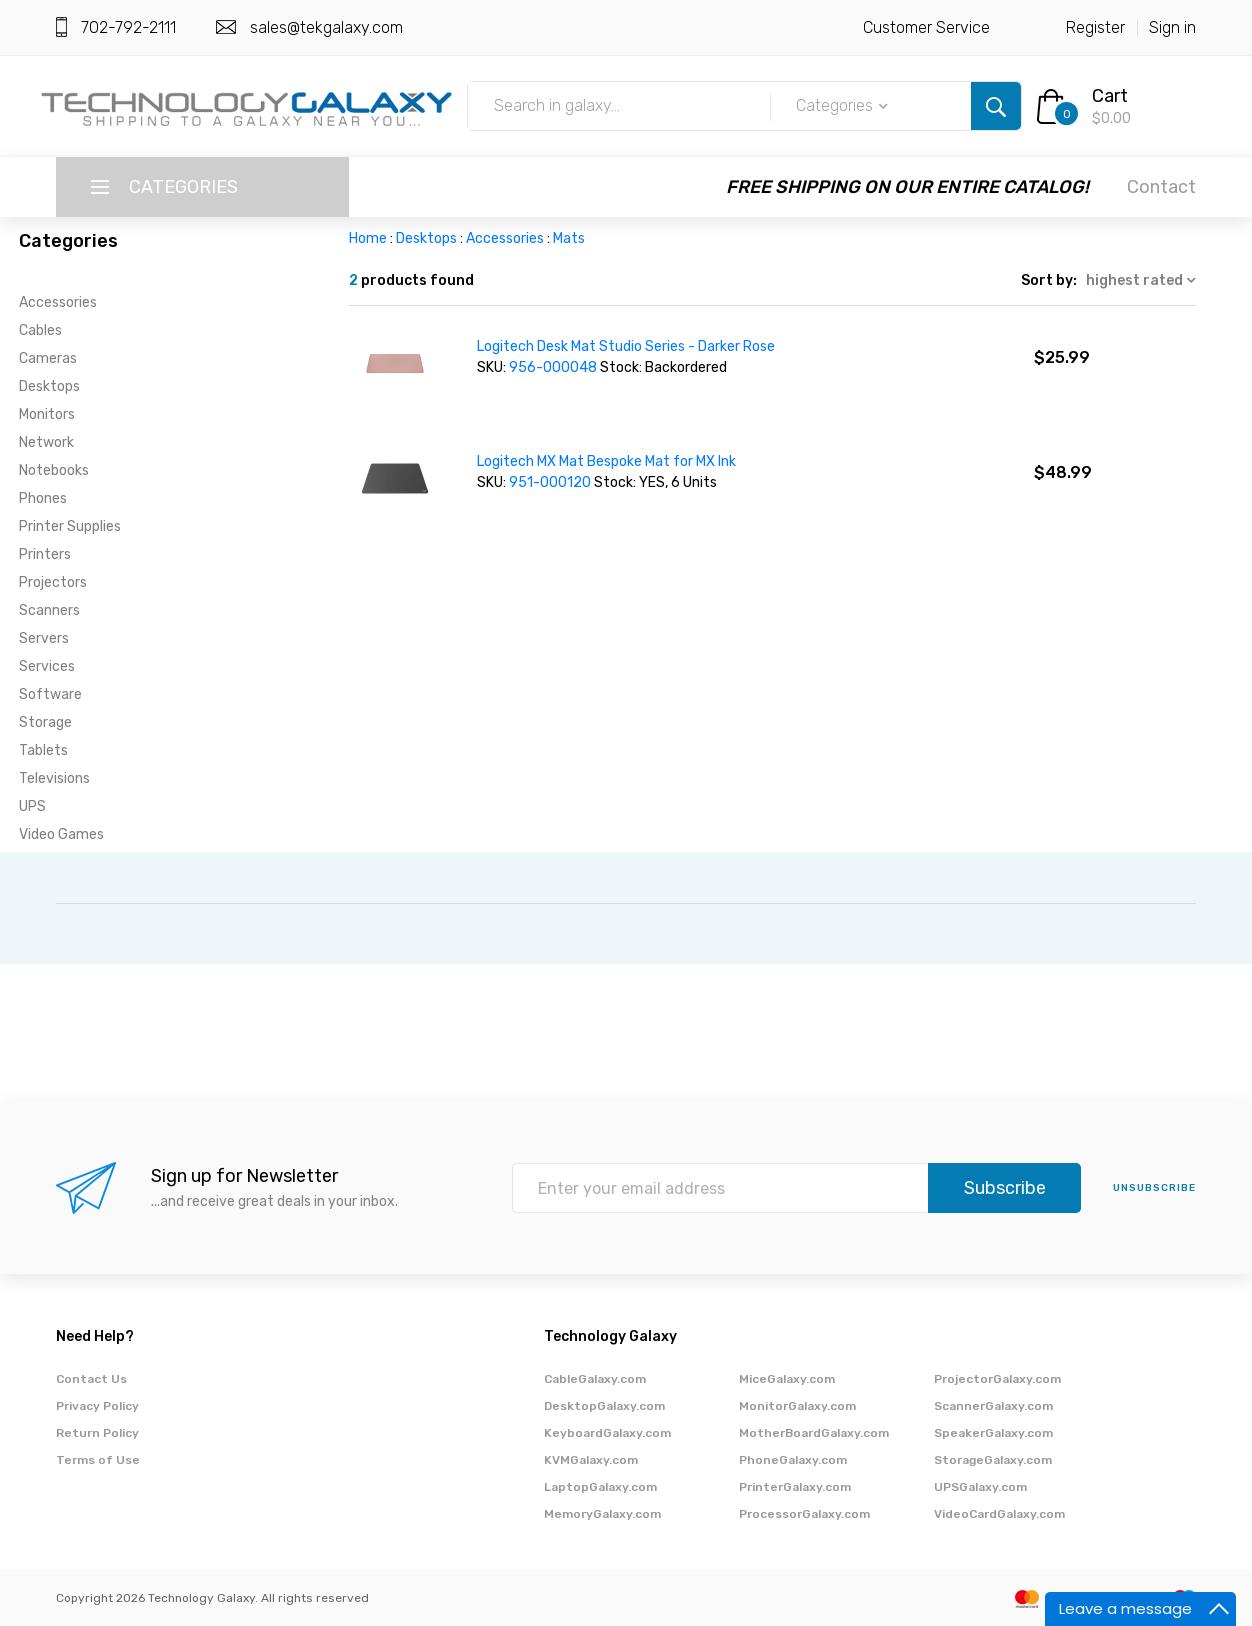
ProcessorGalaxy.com (804, 1514)
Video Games (61, 834)
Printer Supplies (70, 526)
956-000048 (554, 367)
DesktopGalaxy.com (604, 1406)
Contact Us (91, 1379)
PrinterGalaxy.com (795, 1487)
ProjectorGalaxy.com (997, 1379)
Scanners (49, 610)
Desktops (49, 386)
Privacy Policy (97, 1406)
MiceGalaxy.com (787, 1379)
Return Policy (97, 1433)
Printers (45, 554)
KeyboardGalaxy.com (607, 1433)
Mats (569, 238)
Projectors (53, 582)
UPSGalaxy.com (980, 1487)
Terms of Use (98, 1460)
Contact (1161, 187)
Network (46, 442)
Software (50, 694)
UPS (32, 806)
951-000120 (551, 482)
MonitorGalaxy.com (797, 1406)
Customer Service (926, 27)
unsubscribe (1154, 1188)
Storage (45, 722)
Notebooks (54, 470)
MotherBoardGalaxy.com (814, 1433)
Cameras (48, 358)
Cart (1110, 96)
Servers (44, 638)
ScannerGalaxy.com (993, 1406)
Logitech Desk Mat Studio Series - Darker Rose (626, 346)
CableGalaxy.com (595, 1379)
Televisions (54, 778)
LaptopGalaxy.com (600, 1487)
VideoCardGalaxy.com (999, 1514)
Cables (40, 330)
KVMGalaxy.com (591, 1460)
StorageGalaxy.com (993, 1460)
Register (1095, 27)
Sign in (1172, 27)
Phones (43, 498)
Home (368, 238)
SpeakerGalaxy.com (993, 1433)
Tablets (43, 750)
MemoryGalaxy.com (602, 1514)
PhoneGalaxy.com (793, 1460)
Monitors (47, 414)
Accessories (58, 302)
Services (47, 666)
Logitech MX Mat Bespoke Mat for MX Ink (606, 461)
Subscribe (1005, 1188)
